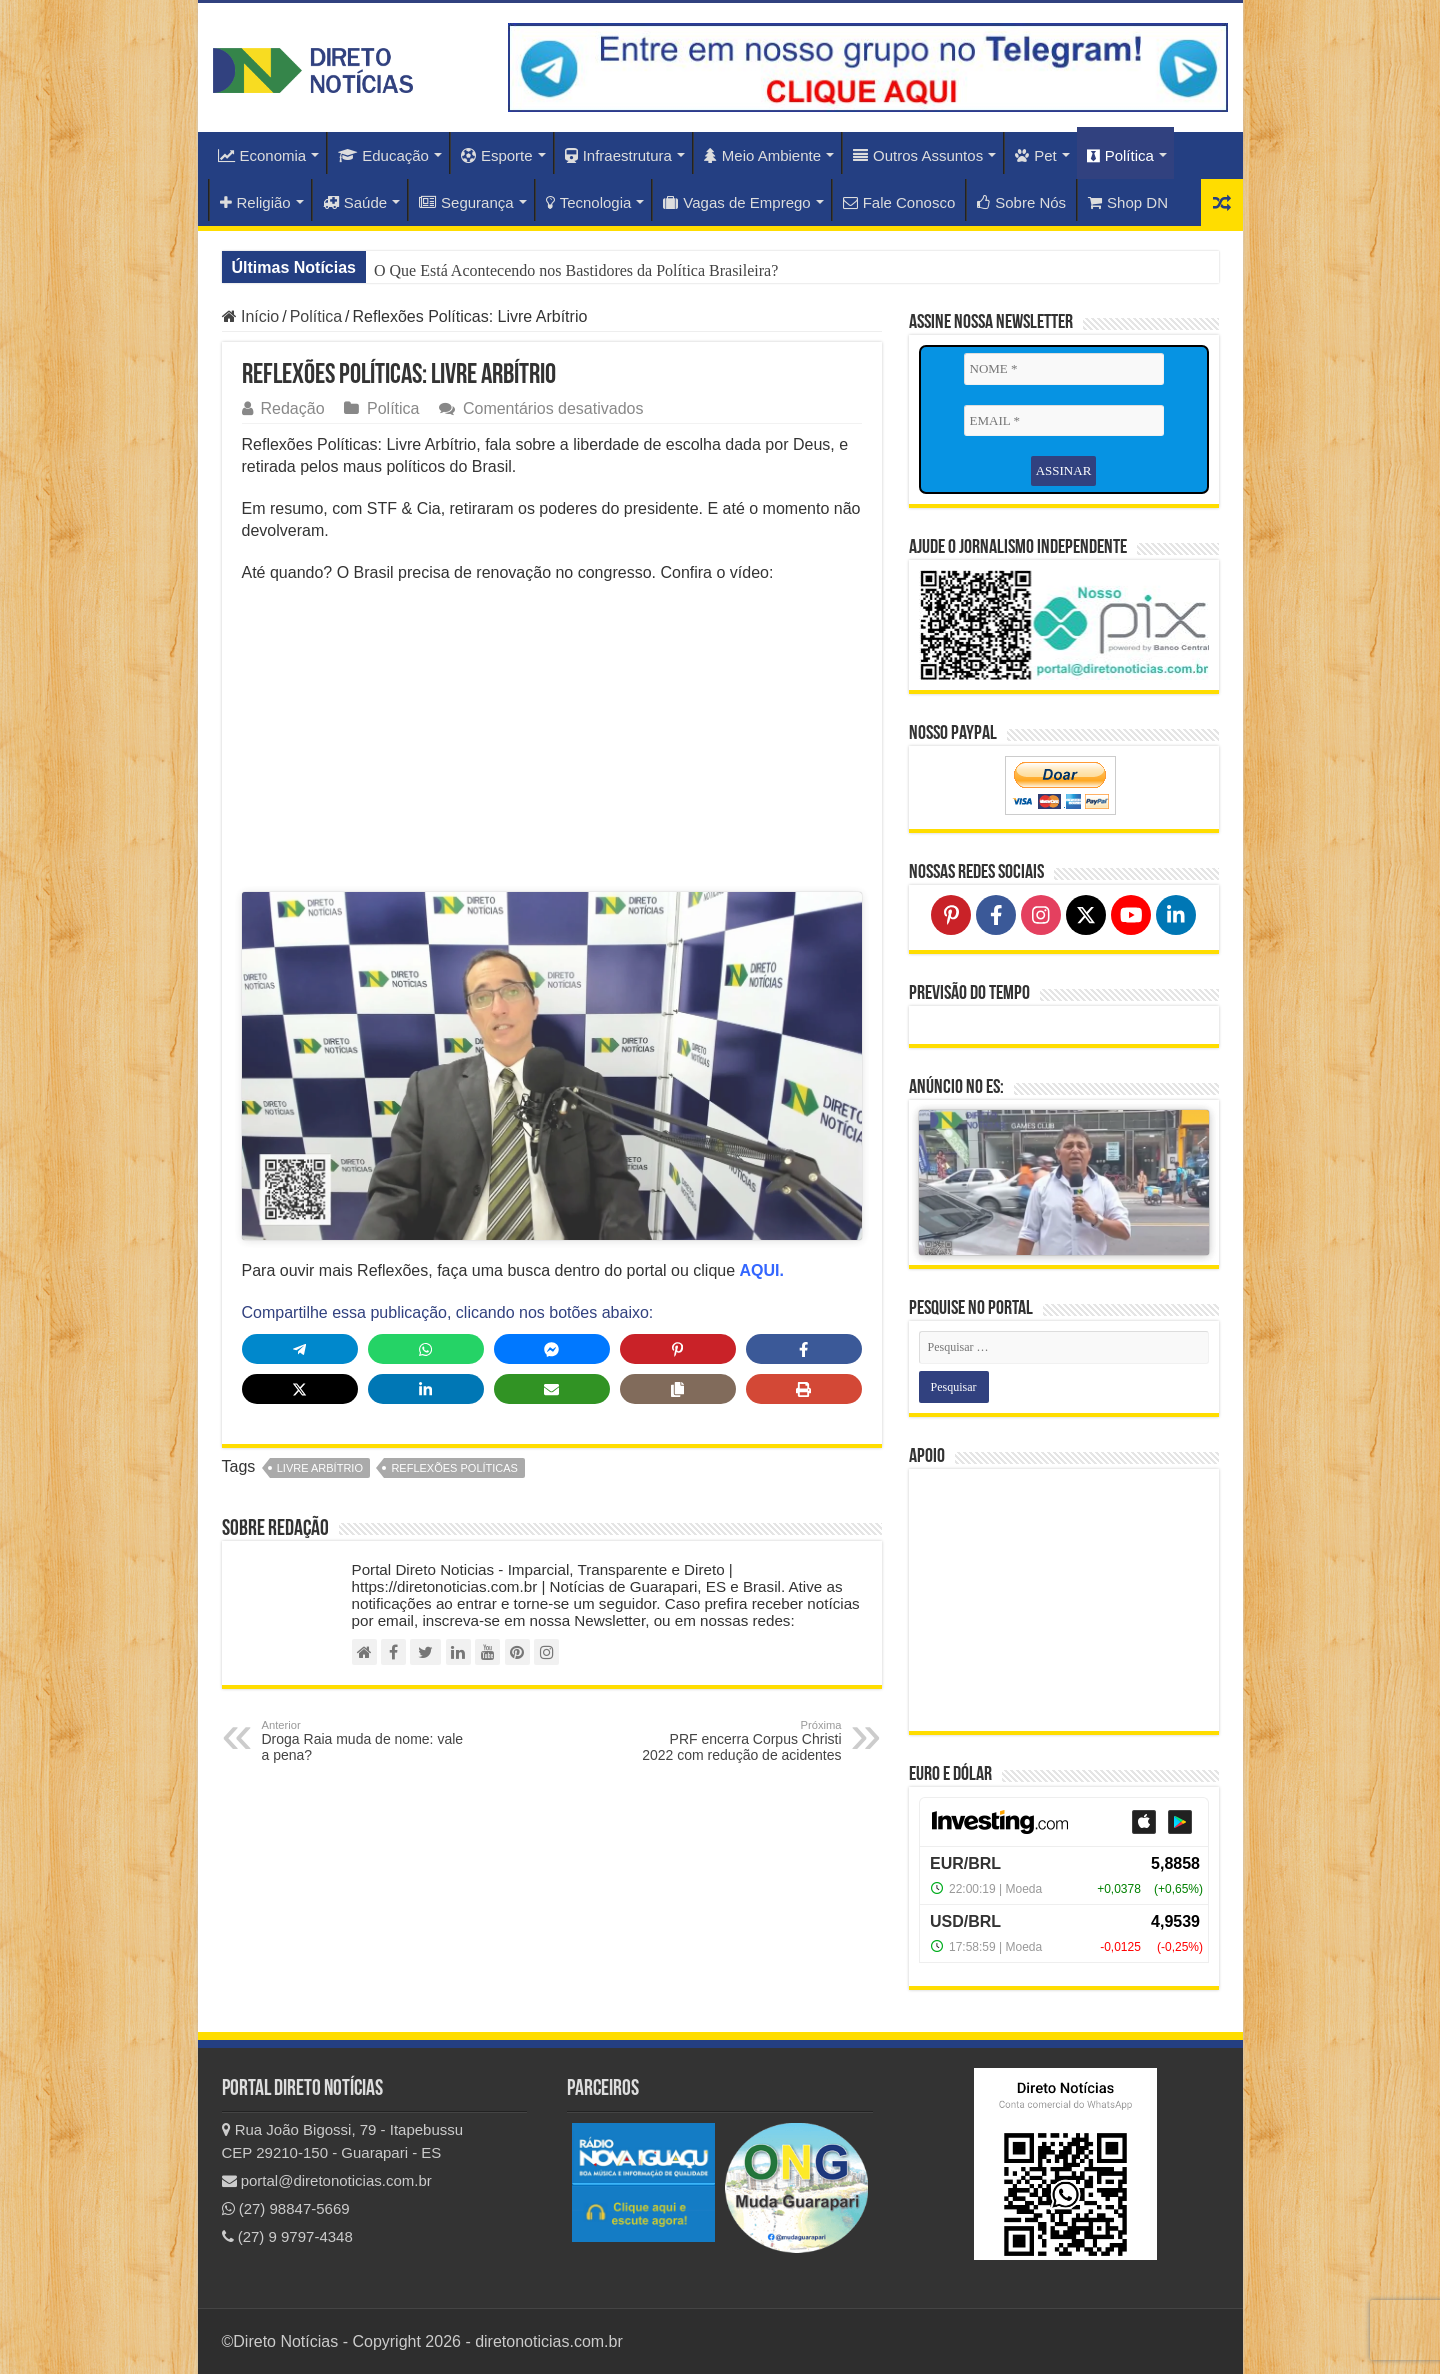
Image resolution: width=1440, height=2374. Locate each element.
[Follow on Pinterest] (951, 915)
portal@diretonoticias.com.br (327, 2180)
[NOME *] (1064, 369)
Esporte (497, 155)
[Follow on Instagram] (1041, 915)
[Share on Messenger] (552, 1355)
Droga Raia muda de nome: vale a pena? (364, 1747)
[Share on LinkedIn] (426, 1395)
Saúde (355, 202)
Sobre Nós (1021, 202)
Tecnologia (589, 202)
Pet (1036, 155)
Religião (255, 202)
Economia (262, 155)
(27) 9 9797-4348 (287, 2236)
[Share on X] (300, 1395)
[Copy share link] (678, 1395)
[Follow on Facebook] (996, 915)
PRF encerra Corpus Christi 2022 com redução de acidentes (739, 1747)
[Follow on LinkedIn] (1176, 915)
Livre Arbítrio (320, 1474)
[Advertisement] (552, 744)
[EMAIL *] (1064, 421)
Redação (293, 408)
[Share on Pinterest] (678, 1355)
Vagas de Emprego (736, 202)
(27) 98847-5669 (286, 2208)
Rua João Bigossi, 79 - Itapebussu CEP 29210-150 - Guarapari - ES (343, 2141)
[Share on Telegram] (300, 1355)
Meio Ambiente (762, 155)
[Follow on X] (1086, 915)
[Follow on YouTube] (1131, 915)
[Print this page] (804, 1395)
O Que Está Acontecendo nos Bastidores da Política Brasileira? (576, 270)
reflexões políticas (454, 1474)
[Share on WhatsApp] (426, 1355)
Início (251, 316)
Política (1120, 155)
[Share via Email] (552, 1395)
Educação (383, 155)
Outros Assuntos (918, 155)
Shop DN (1128, 202)
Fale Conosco (899, 202)
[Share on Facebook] (804, 1355)
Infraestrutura (618, 155)
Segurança (466, 202)
